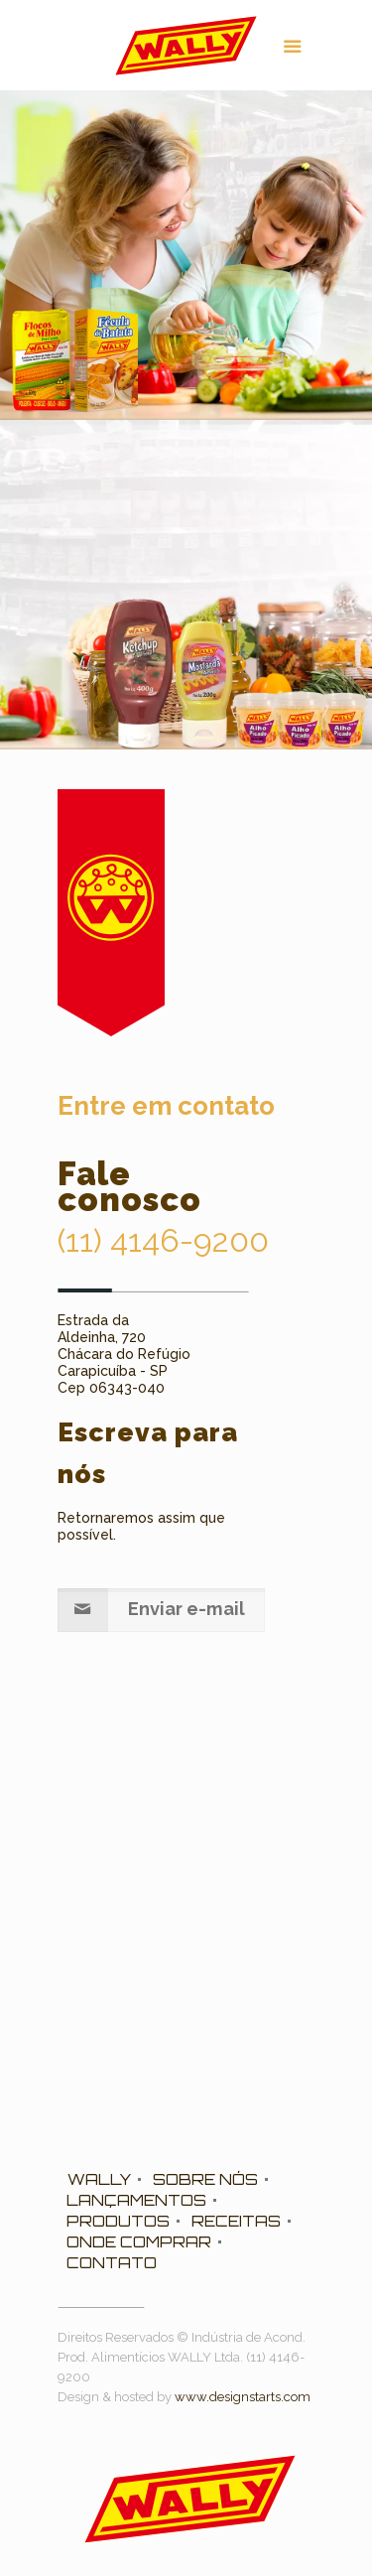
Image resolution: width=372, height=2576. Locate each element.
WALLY (99, 2179)
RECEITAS (236, 2221)
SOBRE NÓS (205, 2179)
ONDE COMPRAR (138, 2242)
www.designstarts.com (242, 2396)
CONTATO (111, 2262)
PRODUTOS (118, 2221)
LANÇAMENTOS (136, 2200)
